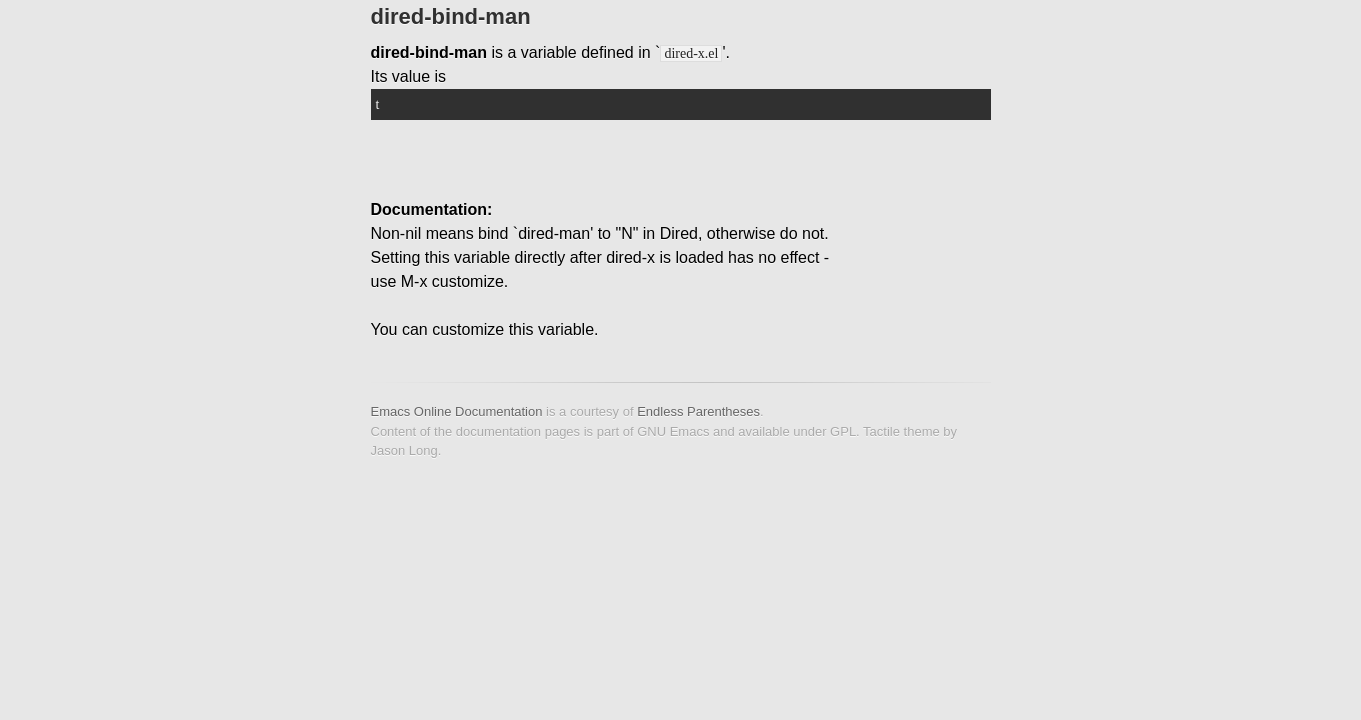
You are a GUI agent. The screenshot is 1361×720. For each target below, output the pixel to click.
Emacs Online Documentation (457, 411)
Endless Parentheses (698, 411)
